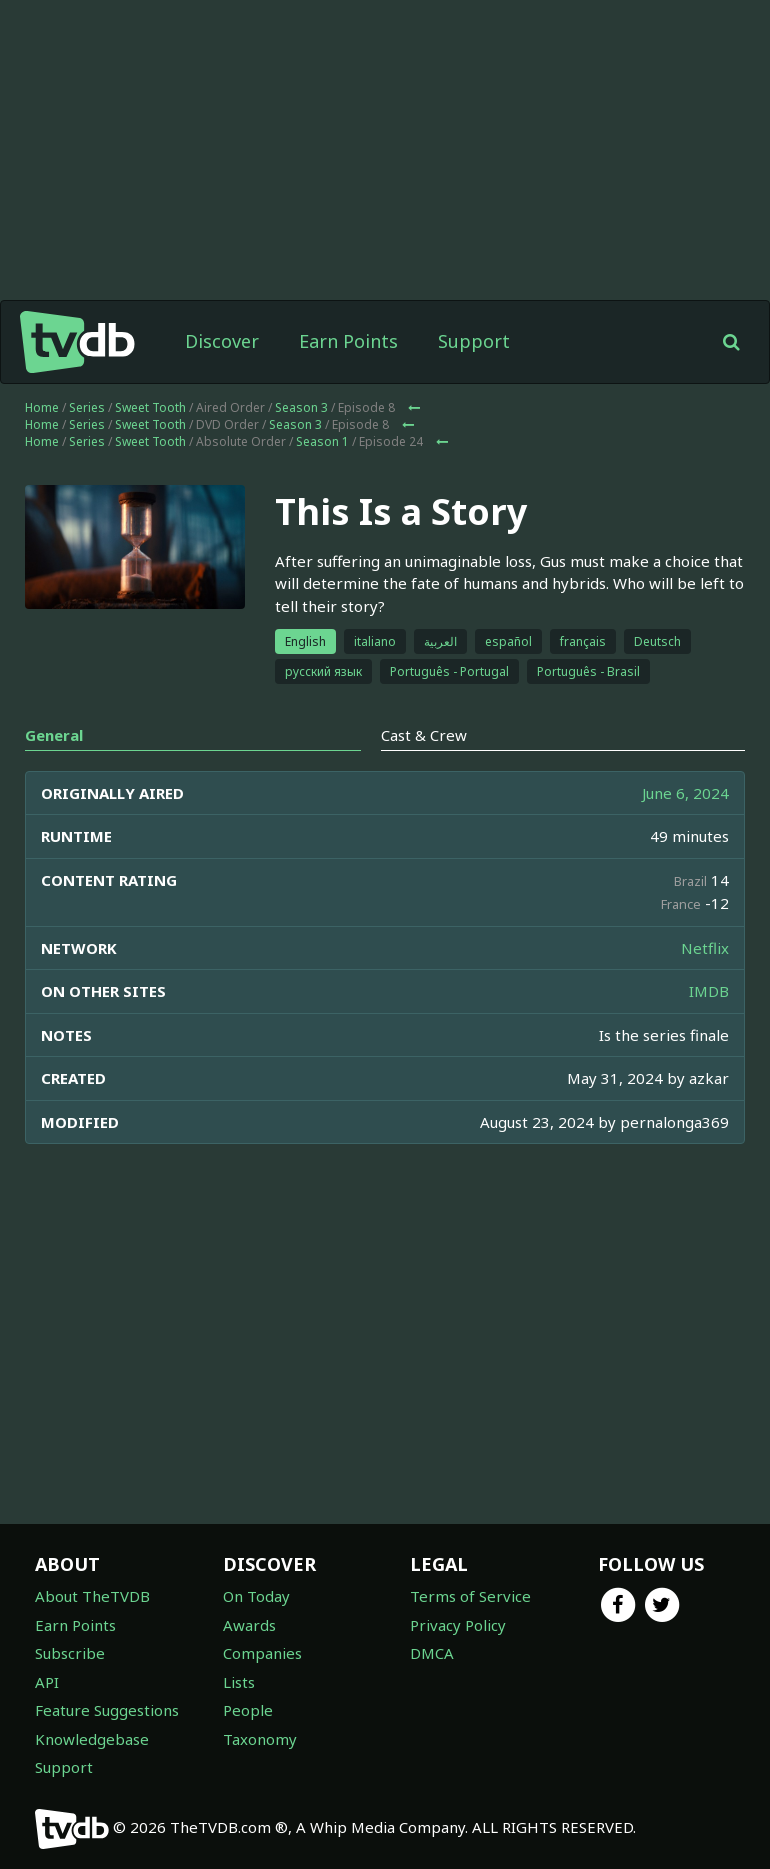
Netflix (705, 948)
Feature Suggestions (107, 1710)
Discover (222, 341)
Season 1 (322, 441)
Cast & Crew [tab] (424, 735)
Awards (249, 1625)
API (47, 1682)
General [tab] (54, 735)
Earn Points (348, 341)
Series (87, 407)
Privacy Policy (458, 1625)
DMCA (432, 1653)
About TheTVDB (92, 1596)
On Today (256, 1596)
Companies (262, 1653)
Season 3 (301, 407)
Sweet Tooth (150, 407)
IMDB (709, 991)
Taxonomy (260, 1739)
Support (474, 341)
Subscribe (70, 1653)
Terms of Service (470, 1596)
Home (42, 407)
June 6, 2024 (685, 793)
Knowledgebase (92, 1739)
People (248, 1710)
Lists (239, 1682)
